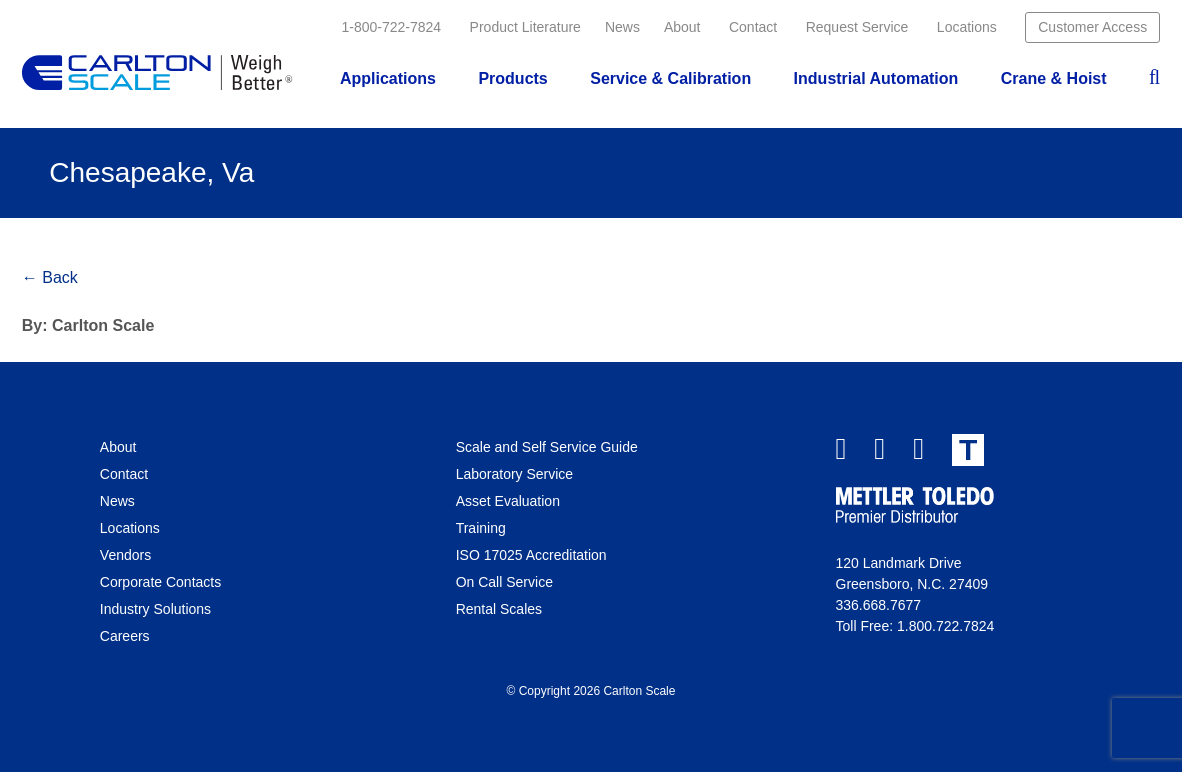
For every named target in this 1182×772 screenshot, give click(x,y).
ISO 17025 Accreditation (531, 555)
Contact (753, 27)
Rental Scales (499, 609)
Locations (967, 27)
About (682, 27)
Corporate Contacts (160, 582)
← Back (50, 277)
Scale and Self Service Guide (547, 447)
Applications (388, 78)
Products (512, 78)
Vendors (125, 555)
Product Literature (525, 27)
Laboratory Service (515, 474)
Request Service (857, 27)
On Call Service (504, 582)
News (622, 27)
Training (481, 528)
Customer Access (1092, 27)
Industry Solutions (155, 609)
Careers (125, 636)
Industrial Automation (876, 78)
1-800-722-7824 (392, 27)
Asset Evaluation (508, 501)
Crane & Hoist (1054, 78)
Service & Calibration (670, 78)
